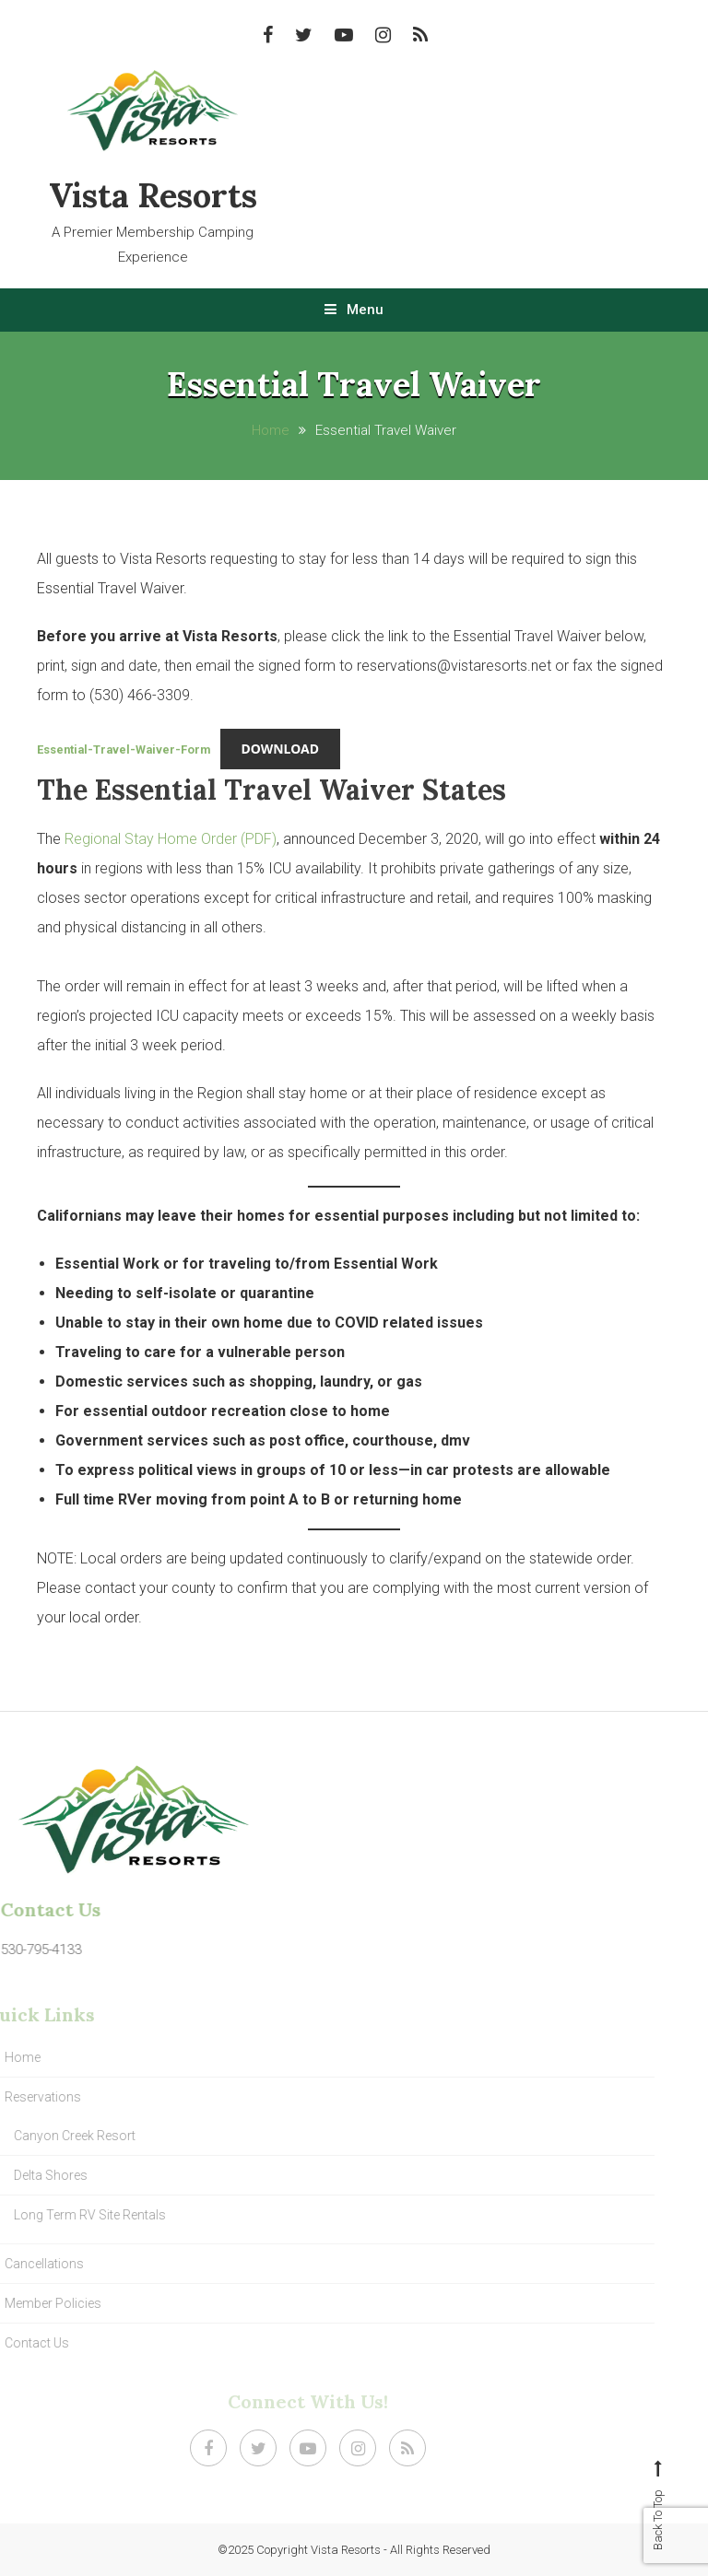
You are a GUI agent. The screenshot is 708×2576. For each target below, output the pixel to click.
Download (280, 748)
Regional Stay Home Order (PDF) (171, 839)
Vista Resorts (153, 195)
